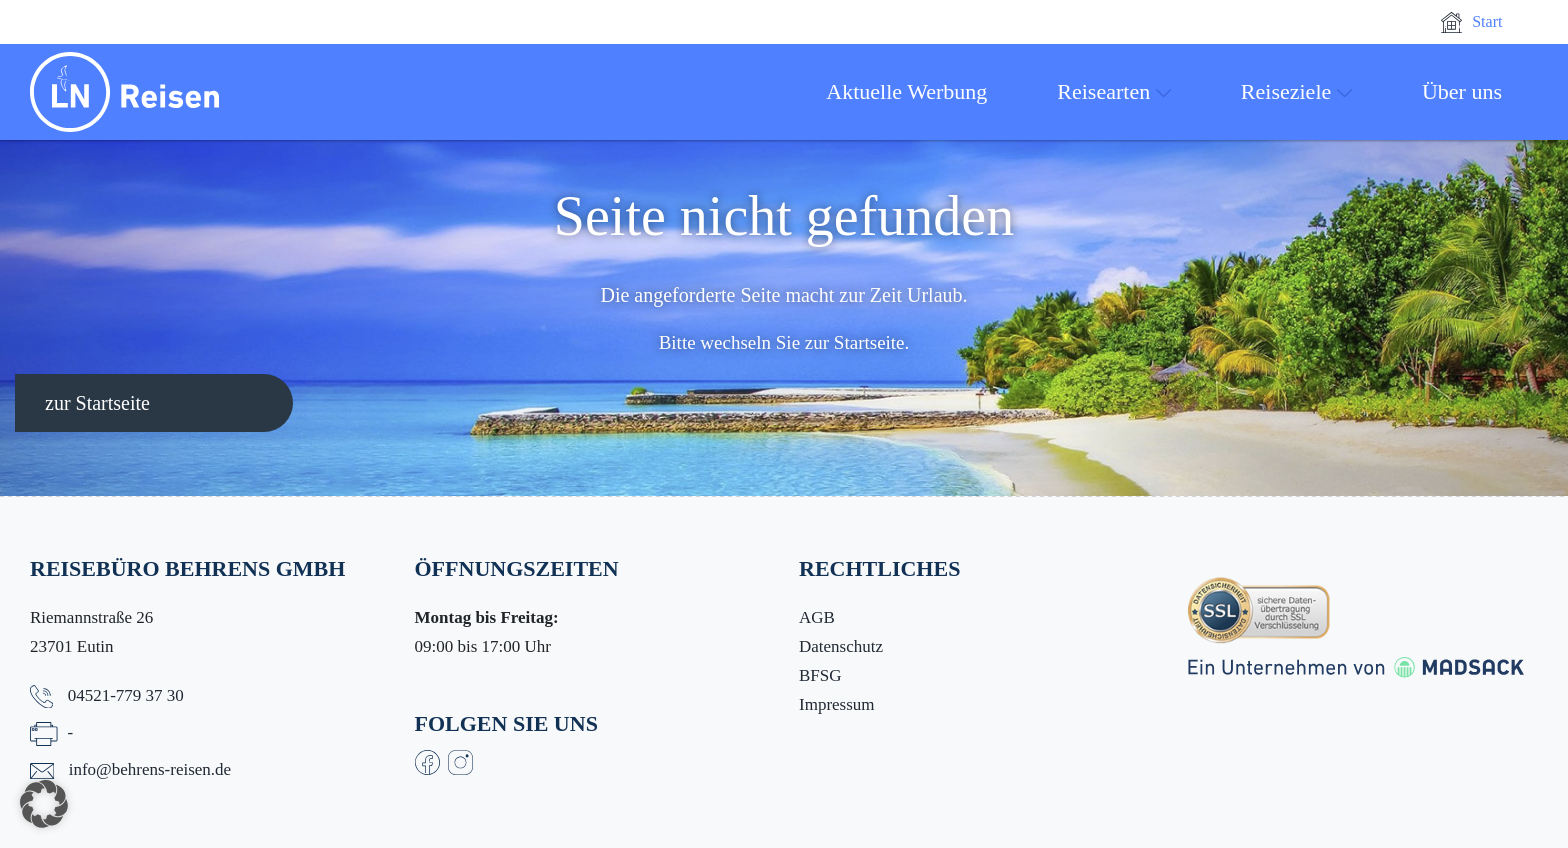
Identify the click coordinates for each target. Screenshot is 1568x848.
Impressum (837, 704)
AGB (817, 617)
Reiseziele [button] (1296, 91)
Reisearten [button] (1114, 91)
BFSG (820, 675)
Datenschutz (841, 646)
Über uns (1462, 91)
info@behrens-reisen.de (150, 769)
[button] (44, 804)
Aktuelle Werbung (906, 91)
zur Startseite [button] (97, 403)
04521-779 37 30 (126, 695)
